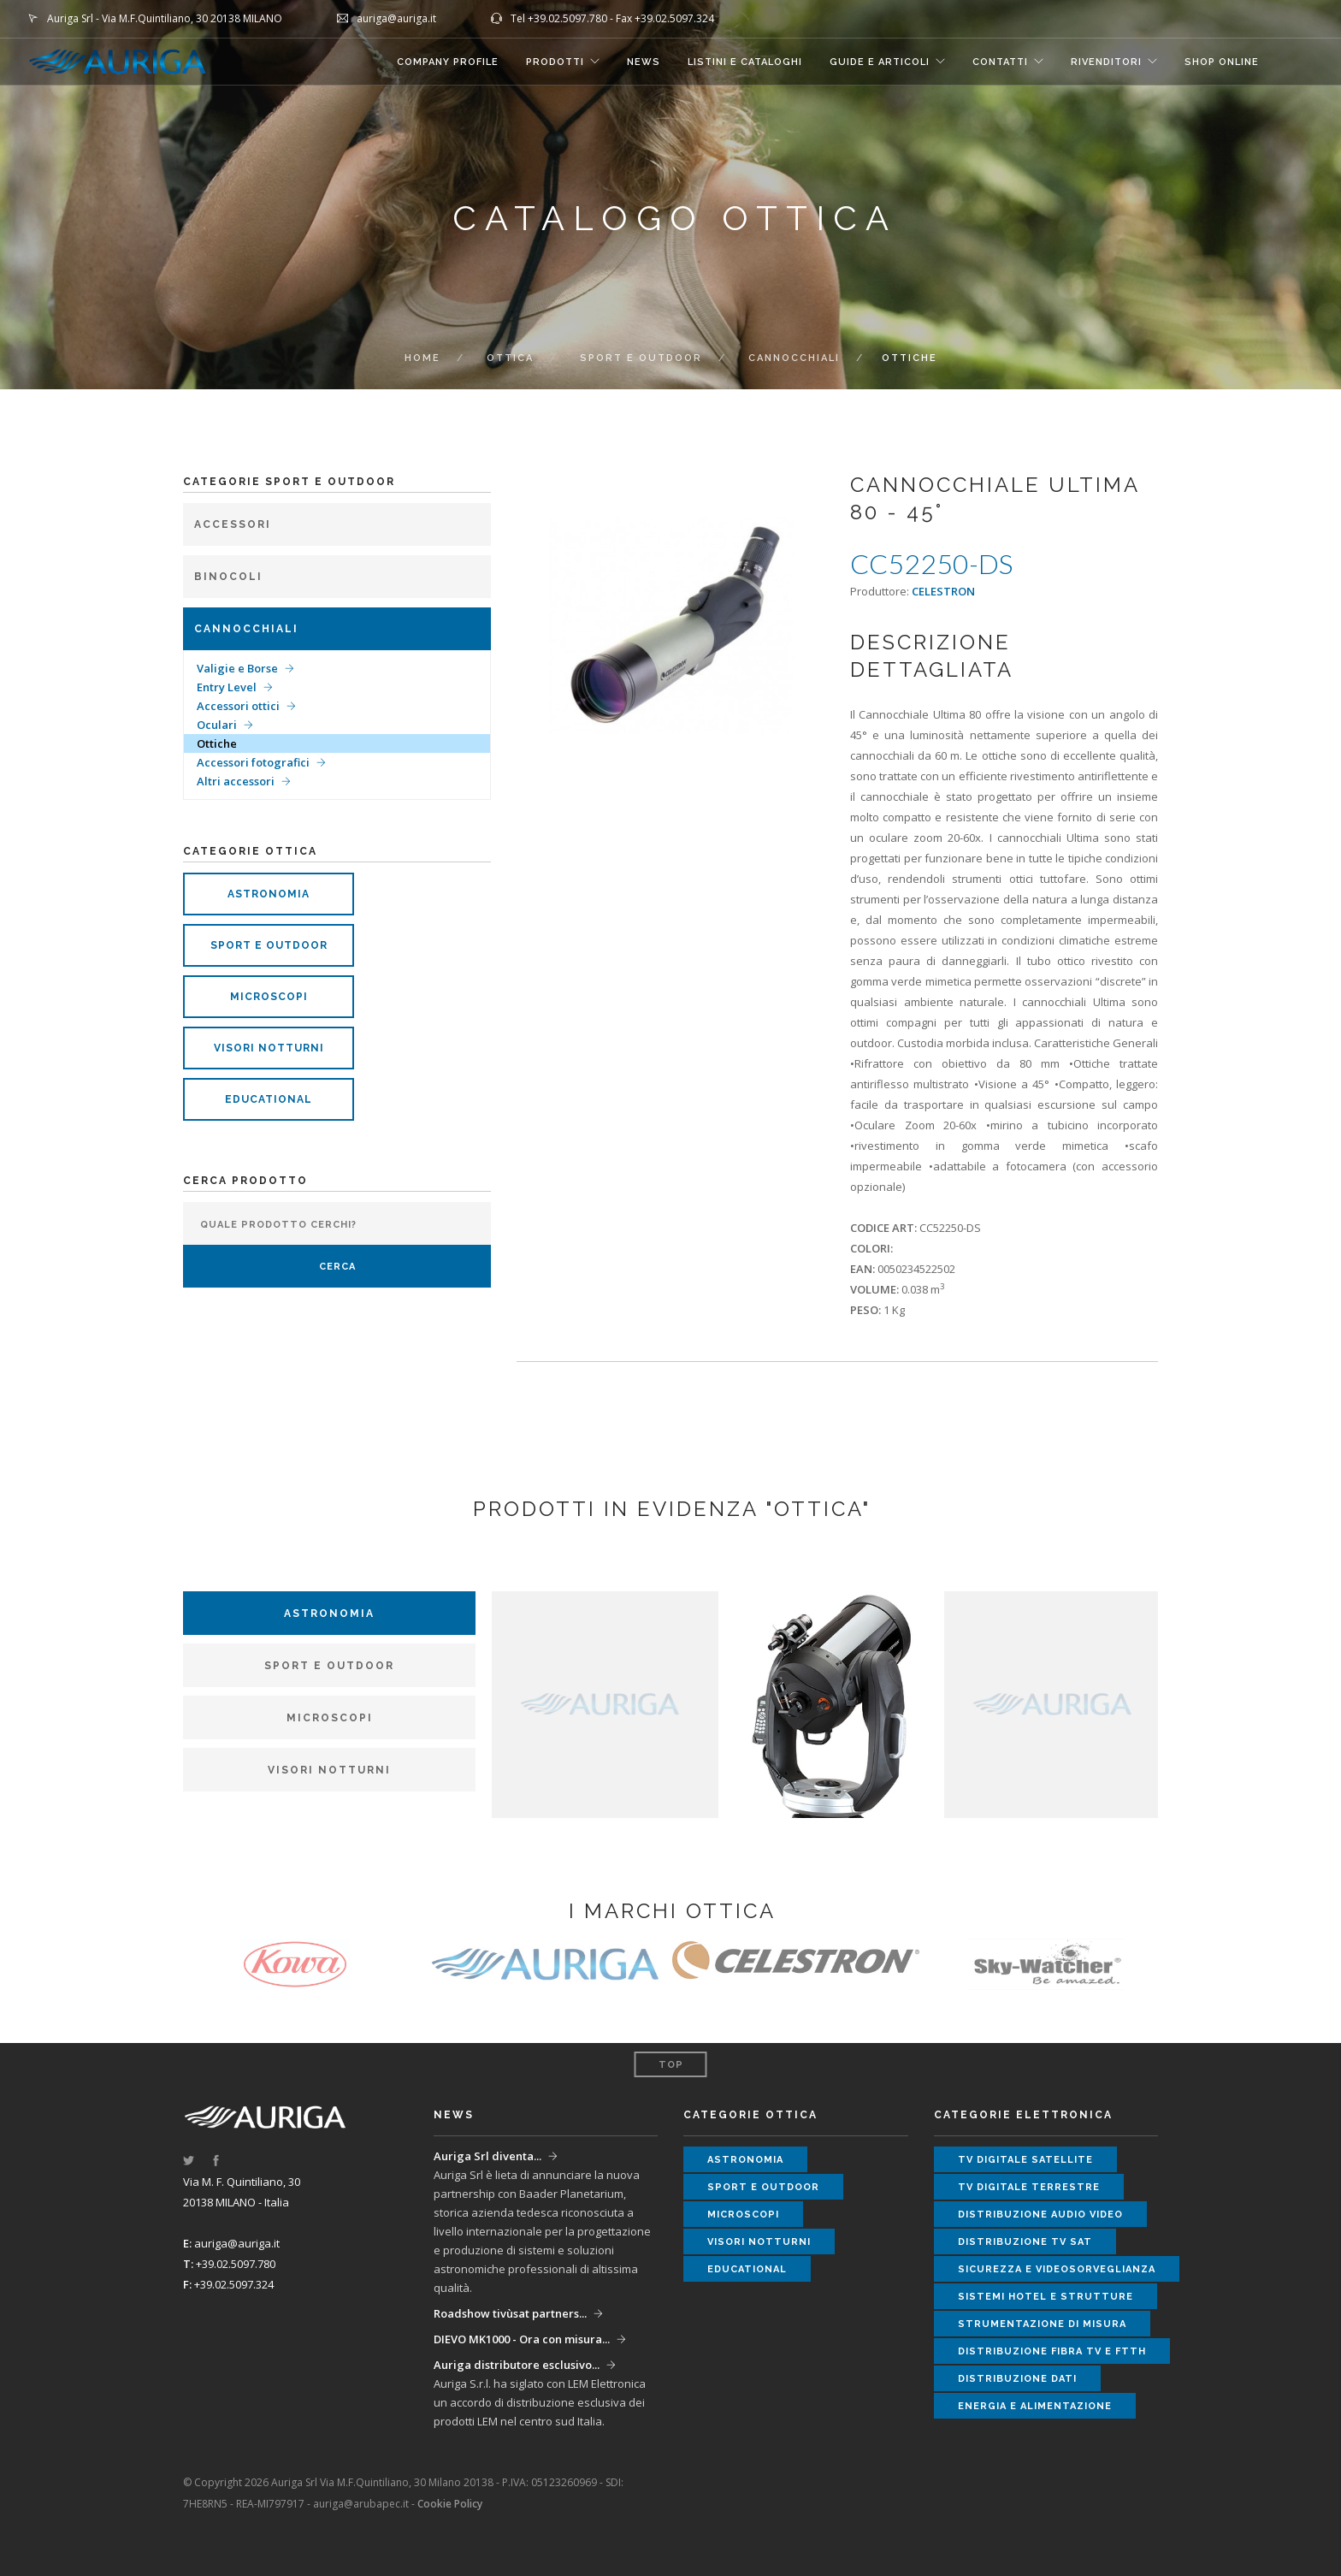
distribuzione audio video (1040, 2214)
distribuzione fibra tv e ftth (1052, 2351)
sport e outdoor (269, 945)
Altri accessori (236, 781)
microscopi (269, 997)
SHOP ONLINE (1221, 62)
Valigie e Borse (237, 668)
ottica (510, 358)
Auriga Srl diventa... (487, 2156)
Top (671, 2064)
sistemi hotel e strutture (1045, 2296)
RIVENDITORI (1106, 62)
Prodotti (555, 62)
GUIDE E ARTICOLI (880, 62)
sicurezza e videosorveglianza (1056, 2269)
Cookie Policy (449, 2503)
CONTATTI (1000, 62)
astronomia (268, 894)
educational (268, 1099)
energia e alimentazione (1035, 2406)
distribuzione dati (1017, 2378)
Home (422, 358)
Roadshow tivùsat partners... (510, 2313)
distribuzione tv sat (1025, 2241)
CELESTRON (943, 591)
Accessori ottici (238, 706)
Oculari (217, 724)
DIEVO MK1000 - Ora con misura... (522, 2339)
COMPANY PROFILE (448, 62)
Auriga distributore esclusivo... (517, 2364)
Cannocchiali (794, 358)
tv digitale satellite (1025, 2159)
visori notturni (269, 1048)
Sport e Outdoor (641, 358)
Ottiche (217, 743)
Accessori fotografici (253, 762)
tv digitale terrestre (1029, 2187)
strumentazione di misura (1042, 2324)
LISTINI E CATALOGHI (745, 62)
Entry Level (227, 687)
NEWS (643, 62)
